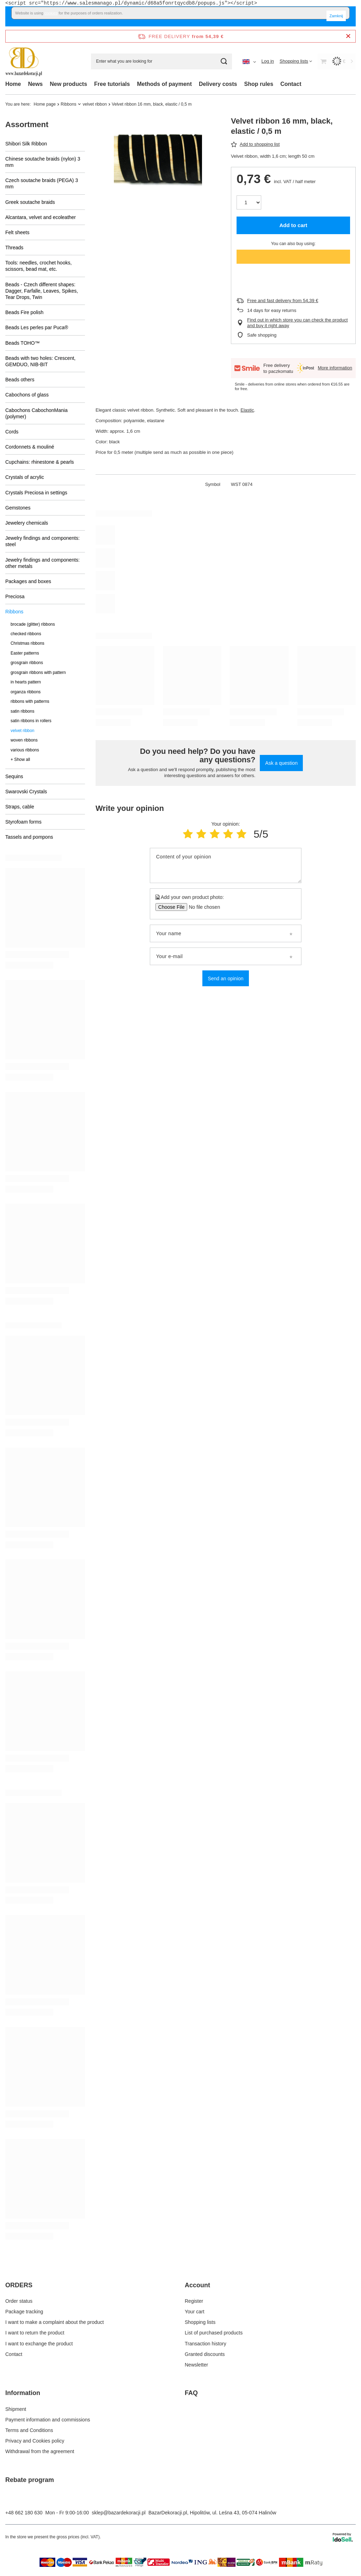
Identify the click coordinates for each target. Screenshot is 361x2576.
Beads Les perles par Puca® (36, 327)
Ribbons (68, 104)
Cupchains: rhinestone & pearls (39, 462)
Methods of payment (164, 84)
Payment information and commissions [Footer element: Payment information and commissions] (47, 2419)
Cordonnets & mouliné (29, 447)
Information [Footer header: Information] (22, 2392)
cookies (50, 13)
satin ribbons (22, 711)
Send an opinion (225, 978)
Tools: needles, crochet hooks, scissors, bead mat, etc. (38, 266)
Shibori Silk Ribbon (26, 143)
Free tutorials (112, 84)
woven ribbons (24, 740)
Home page (45, 104)
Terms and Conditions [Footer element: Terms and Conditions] (29, 2430)
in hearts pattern (26, 682)
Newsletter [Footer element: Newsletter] (196, 2365)
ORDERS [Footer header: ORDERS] (18, 2285)
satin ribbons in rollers (31, 720)
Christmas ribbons (27, 643)
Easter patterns (25, 653)
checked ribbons (26, 633)
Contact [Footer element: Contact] (13, 2354)
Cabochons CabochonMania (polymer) (36, 413)
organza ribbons (26, 691)
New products (68, 84)
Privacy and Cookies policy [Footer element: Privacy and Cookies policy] (34, 2441)
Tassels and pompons (29, 837)
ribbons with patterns (30, 701)
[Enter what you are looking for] (161, 61)
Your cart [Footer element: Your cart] (194, 2311)
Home (13, 84)
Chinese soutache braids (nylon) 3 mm (42, 162)
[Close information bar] (348, 36)
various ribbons (25, 750)
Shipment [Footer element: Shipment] (15, 2409)
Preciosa (14, 596)
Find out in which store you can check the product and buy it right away (297, 323)
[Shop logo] (23, 61)
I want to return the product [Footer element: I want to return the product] (34, 2333)
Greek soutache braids (30, 202)
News (35, 84)
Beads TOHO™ (22, 343)
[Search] (224, 61)
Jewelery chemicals (26, 523)
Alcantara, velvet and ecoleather (40, 217)
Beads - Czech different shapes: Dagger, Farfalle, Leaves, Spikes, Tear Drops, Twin (41, 291)
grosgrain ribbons (27, 662)
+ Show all (20, 759)
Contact (290, 84)
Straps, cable (19, 806)
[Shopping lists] (296, 61)
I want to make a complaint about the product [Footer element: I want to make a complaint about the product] (54, 2322)
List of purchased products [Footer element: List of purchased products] (214, 2333)
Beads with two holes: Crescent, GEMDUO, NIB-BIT (40, 361)
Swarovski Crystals (26, 791)
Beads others (20, 379)
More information (335, 367)
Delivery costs (218, 84)
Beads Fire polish (24, 312)
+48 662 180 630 (24, 2512)
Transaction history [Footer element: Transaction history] (205, 2343)
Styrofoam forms (23, 822)
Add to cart (293, 225)
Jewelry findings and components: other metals (42, 563)
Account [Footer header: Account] (197, 2285)
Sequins (14, 776)
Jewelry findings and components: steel (42, 541)
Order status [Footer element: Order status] (18, 2301)
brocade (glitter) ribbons (33, 624)
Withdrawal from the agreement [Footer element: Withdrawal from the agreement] (39, 2451)
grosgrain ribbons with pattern (38, 672)
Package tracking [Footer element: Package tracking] (24, 2311)
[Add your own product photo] (202, 907)
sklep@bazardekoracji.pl (119, 2512)
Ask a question (281, 763)
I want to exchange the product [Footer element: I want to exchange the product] (39, 2343)
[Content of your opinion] (225, 865)
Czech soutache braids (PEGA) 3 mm (41, 183)
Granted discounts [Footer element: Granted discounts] (205, 2354)
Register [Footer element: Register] (194, 2301)
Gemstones (18, 508)
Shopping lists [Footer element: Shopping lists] (200, 2322)
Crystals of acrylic (24, 477)
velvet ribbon (94, 104)
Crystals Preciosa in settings (36, 492)
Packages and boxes (28, 581)
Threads (14, 247)
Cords (11, 431)
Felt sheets (17, 232)
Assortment (26, 124)
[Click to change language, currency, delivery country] (249, 61)
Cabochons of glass (27, 395)
